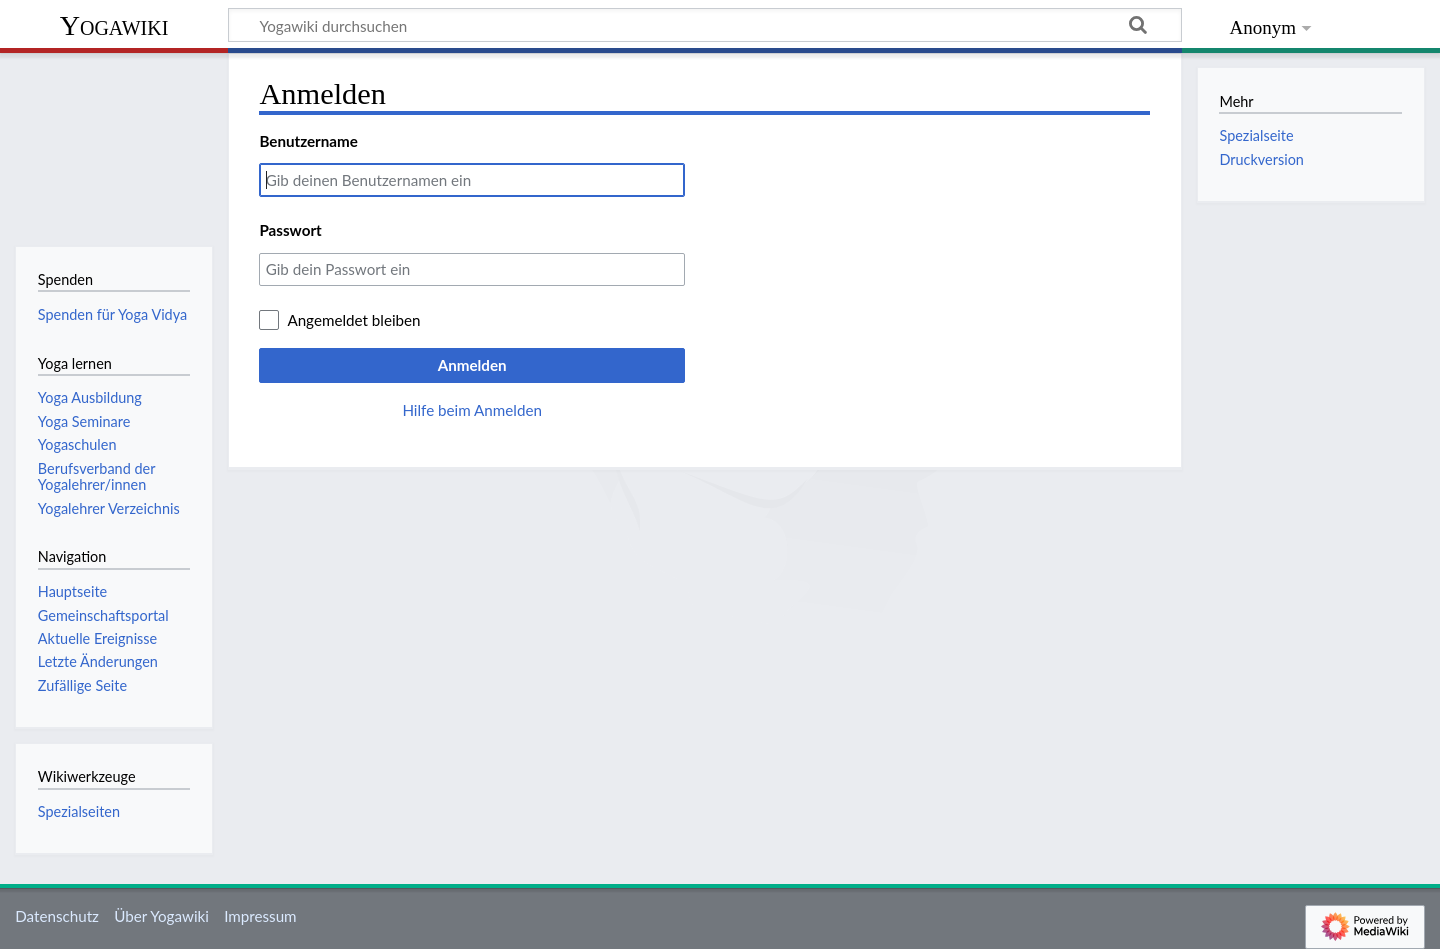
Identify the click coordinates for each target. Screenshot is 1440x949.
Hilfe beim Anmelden (472, 410)
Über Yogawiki (161, 916)
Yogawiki (114, 25)
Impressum (260, 916)
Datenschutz (57, 916)
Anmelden (472, 365)
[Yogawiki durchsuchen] (705, 25)
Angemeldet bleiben (353, 320)
